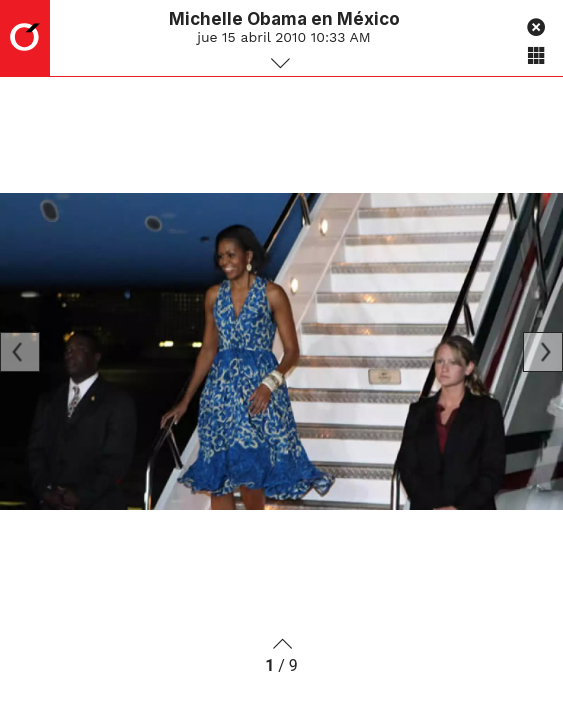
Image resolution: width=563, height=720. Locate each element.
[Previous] (20, 352)
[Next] (543, 352)
